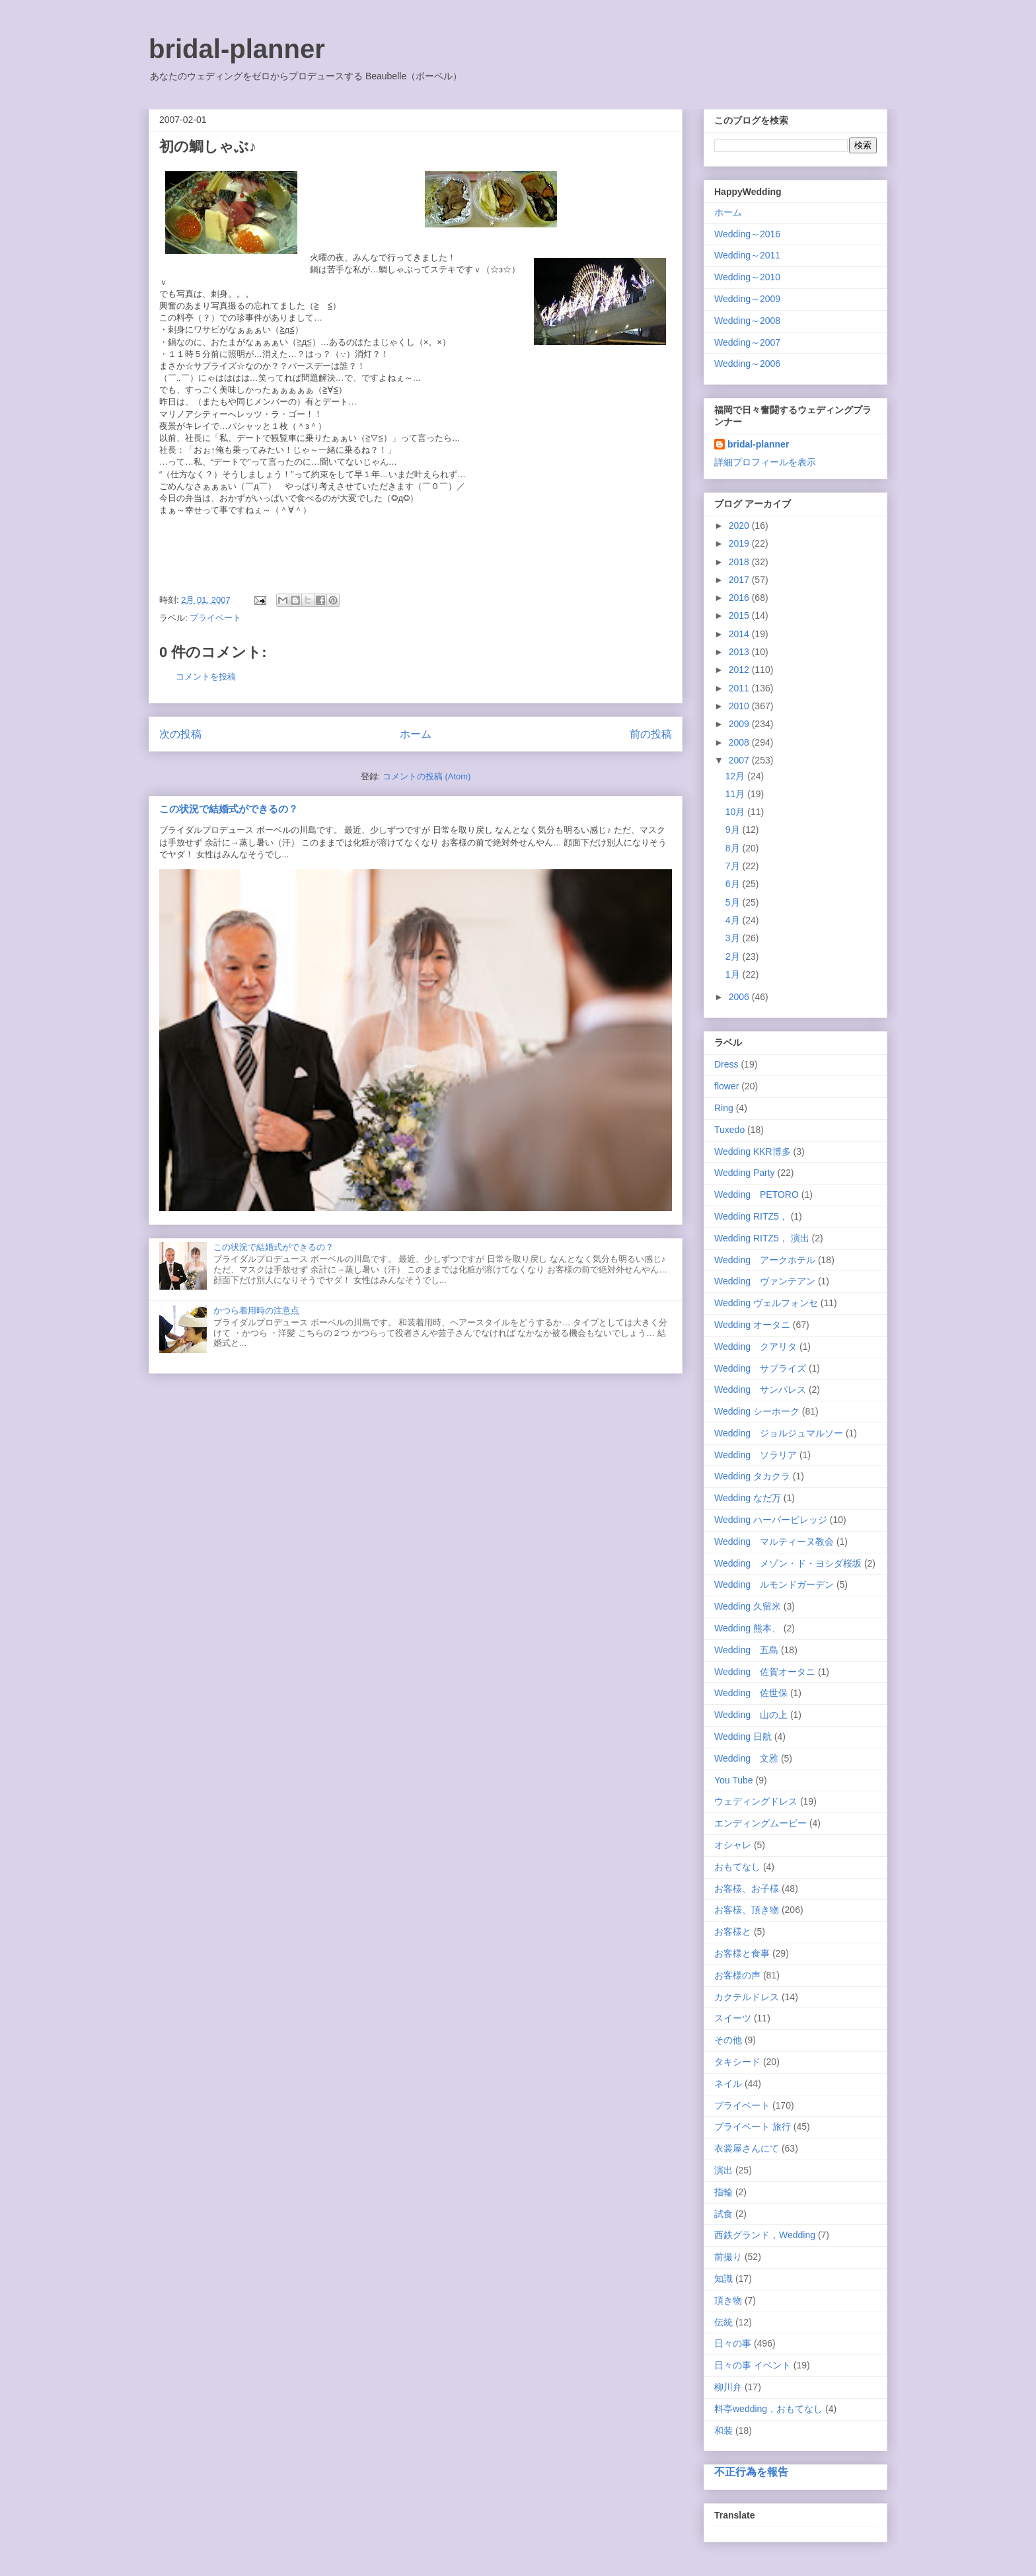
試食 (723, 2213)
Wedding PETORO (756, 1194)
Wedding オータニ (752, 1324)
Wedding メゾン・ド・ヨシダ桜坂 (788, 1563)
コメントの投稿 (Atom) (427, 776)
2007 (740, 760)
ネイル (728, 2083)
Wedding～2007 (747, 342)
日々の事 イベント (752, 2365)
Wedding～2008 (747, 320)
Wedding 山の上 (751, 1714)
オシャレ (732, 1845)
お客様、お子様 (746, 1888)
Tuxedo (729, 1129)
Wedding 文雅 (746, 1758)
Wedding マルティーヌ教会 (774, 1541)
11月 (736, 794)
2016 (740, 597)
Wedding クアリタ (755, 1346)
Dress (726, 1064)
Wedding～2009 (747, 298)
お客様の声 (737, 1975)
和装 (723, 2430)
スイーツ (732, 2018)
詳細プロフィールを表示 (765, 462)
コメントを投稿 (206, 677)
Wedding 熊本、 (747, 1628)
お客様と (732, 1931)
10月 (736, 811)
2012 (740, 669)
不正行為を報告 (751, 2472)
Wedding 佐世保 (751, 1693)
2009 (740, 724)
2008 (740, 742)
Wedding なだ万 (747, 1498)
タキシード (737, 2061)
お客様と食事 (742, 1953)
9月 (734, 829)
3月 (734, 938)
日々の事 (732, 2343)
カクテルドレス (746, 1997)
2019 (740, 543)
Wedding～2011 (747, 255)
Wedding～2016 (747, 234)
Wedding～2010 (747, 277)
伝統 (723, 2322)
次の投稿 (180, 734)
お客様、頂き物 (746, 1909)
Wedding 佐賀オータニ (764, 1671)
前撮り (728, 2256)
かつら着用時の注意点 (256, 1310)
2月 (734, 956)
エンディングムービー (760, 1823)
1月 (734, 974)
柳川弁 (728, 2387)
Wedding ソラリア (755, 1455)
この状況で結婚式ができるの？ (228, 808)
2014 (740, 634)
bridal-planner (237, 48)
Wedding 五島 (746, 1650)
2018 (740, 562)
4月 (734, 920)
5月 (734, 902)
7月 (734, 866)
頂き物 (728, 2300)
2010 (740, 706)
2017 (740, 579)
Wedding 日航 (743, 1736)
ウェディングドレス (755, 1801)
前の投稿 (651, 734)
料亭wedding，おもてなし (768, 2408)
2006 (740, 997)
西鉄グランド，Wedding (764, 2235)
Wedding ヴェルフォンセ (766, 1303)
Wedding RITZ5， (751, 1216)
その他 (728, 2040)
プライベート (215, 618)
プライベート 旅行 (752, 2126)
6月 (734, 883)
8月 (734, 848)
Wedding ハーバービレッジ (770, 1519)
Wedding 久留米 (747, 1606)
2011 (740, 688)
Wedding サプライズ (760, 1368)
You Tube (733, 1780)
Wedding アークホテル (764, 1260)
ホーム (415, 734)
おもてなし (737, 1866)
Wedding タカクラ (752, 1476)
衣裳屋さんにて (746, 2148)
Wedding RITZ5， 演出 (761, 1238)
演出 (723, 2170)
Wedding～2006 (747, 363)
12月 (736, 776)
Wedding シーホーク (756, 1411)
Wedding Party (744, 1172)
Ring (723, 1108)
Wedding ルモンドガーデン (774, 1584)
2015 (740, 615)
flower (726, 1086)
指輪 (723, 2192)
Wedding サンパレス (760, 1389)
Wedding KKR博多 (752, 1151)
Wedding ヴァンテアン (764, 1281)
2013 (740, 651)
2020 (740, 525)
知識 (723, 2278)
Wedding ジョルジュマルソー (778, 1433)
